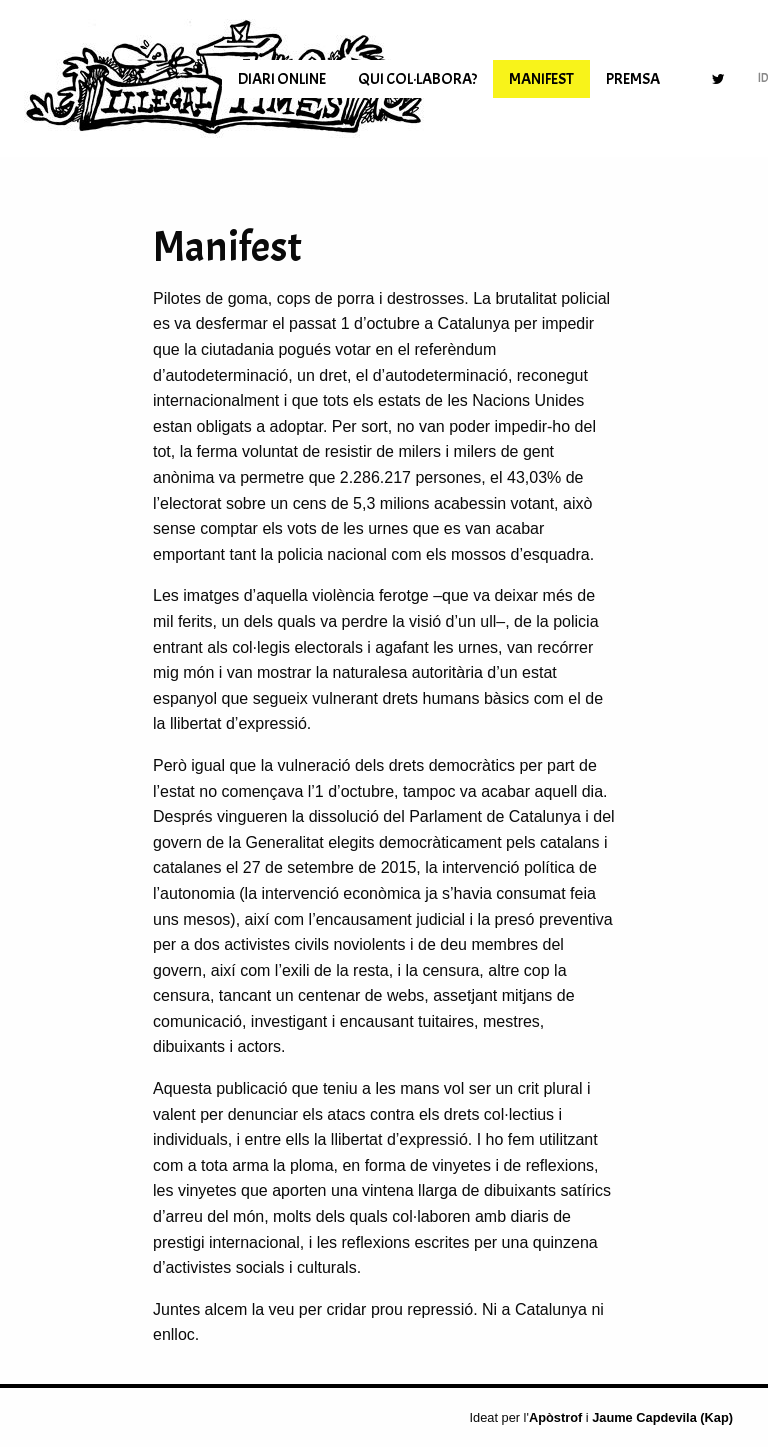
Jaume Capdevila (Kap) (662, 1417)
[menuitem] (282, 79)
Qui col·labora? (417, 79)
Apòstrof (555, 1417)
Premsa (633, 79)
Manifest (541, 79)
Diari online (282, 79)
